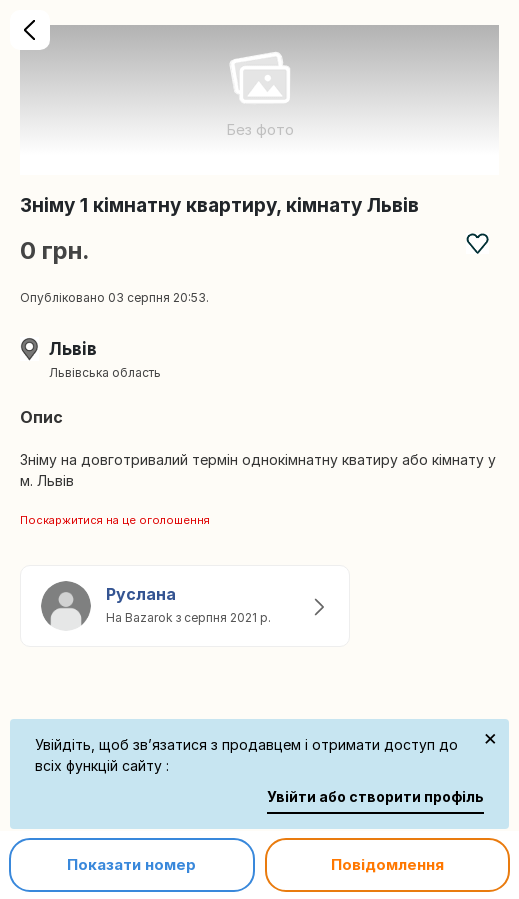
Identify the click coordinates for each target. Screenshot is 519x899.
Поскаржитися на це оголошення (115, 520)
